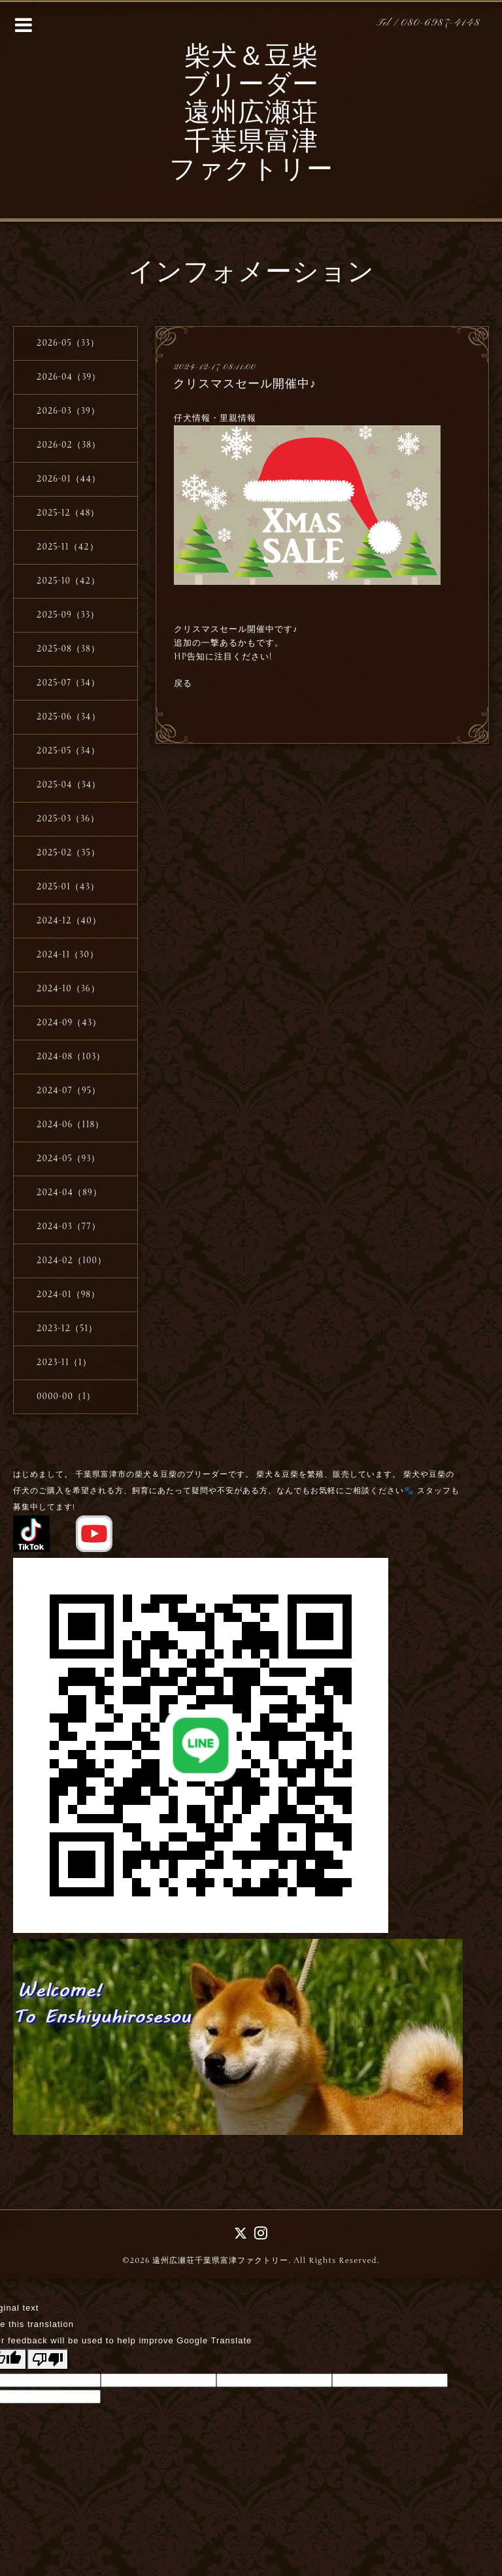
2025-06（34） (69, 717)
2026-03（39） (68, 411)
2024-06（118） (70, 1124)
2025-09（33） (68, 615)
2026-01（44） (69, 479)
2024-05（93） (69, 1158)
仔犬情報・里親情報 (216, 418)
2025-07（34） (68, 683)
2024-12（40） (69, 921)
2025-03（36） (68, 819)
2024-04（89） (69, 1192)
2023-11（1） (64, 1362)
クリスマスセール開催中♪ (244, 383)
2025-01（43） (68, 887)
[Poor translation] (48, 2359)
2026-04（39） (69, 377)
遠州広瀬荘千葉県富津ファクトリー (220, 2260)
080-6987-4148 (440, 23)
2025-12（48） (68, 513)
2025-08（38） (68, 649)
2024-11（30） (68, 954)
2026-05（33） (68, 343)
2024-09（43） (69, 1022)
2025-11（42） (68, 547)
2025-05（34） (68, 751)
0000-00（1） (66, 1396)
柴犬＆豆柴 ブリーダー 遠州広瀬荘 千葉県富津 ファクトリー (251, 115)
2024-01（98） (68, 1294)
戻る (183, 683)
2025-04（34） (69, 785)
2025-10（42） (68, 581)
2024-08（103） (71, 1056)
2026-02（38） (69, 445)
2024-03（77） (69, 1226)
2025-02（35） (68, 853)
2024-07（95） (69, 1090)
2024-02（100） (72, 1260)
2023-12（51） (67, 1328)
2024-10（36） (68, 988)
